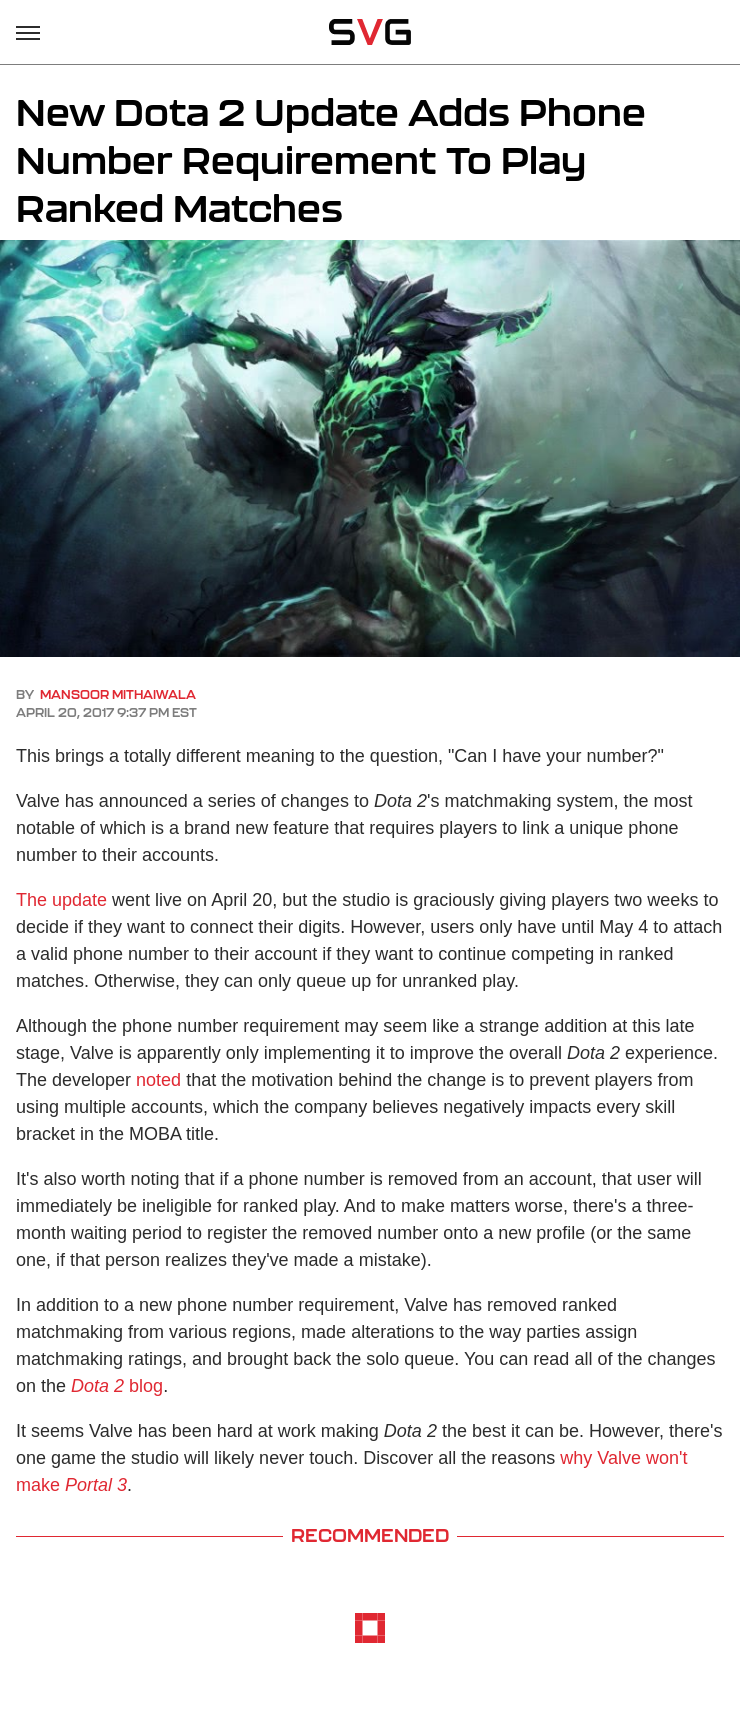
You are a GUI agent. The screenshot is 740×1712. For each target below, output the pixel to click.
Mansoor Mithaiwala (118, 694)
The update (61, 900)
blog (117, 1386)
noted (158, 1080)
